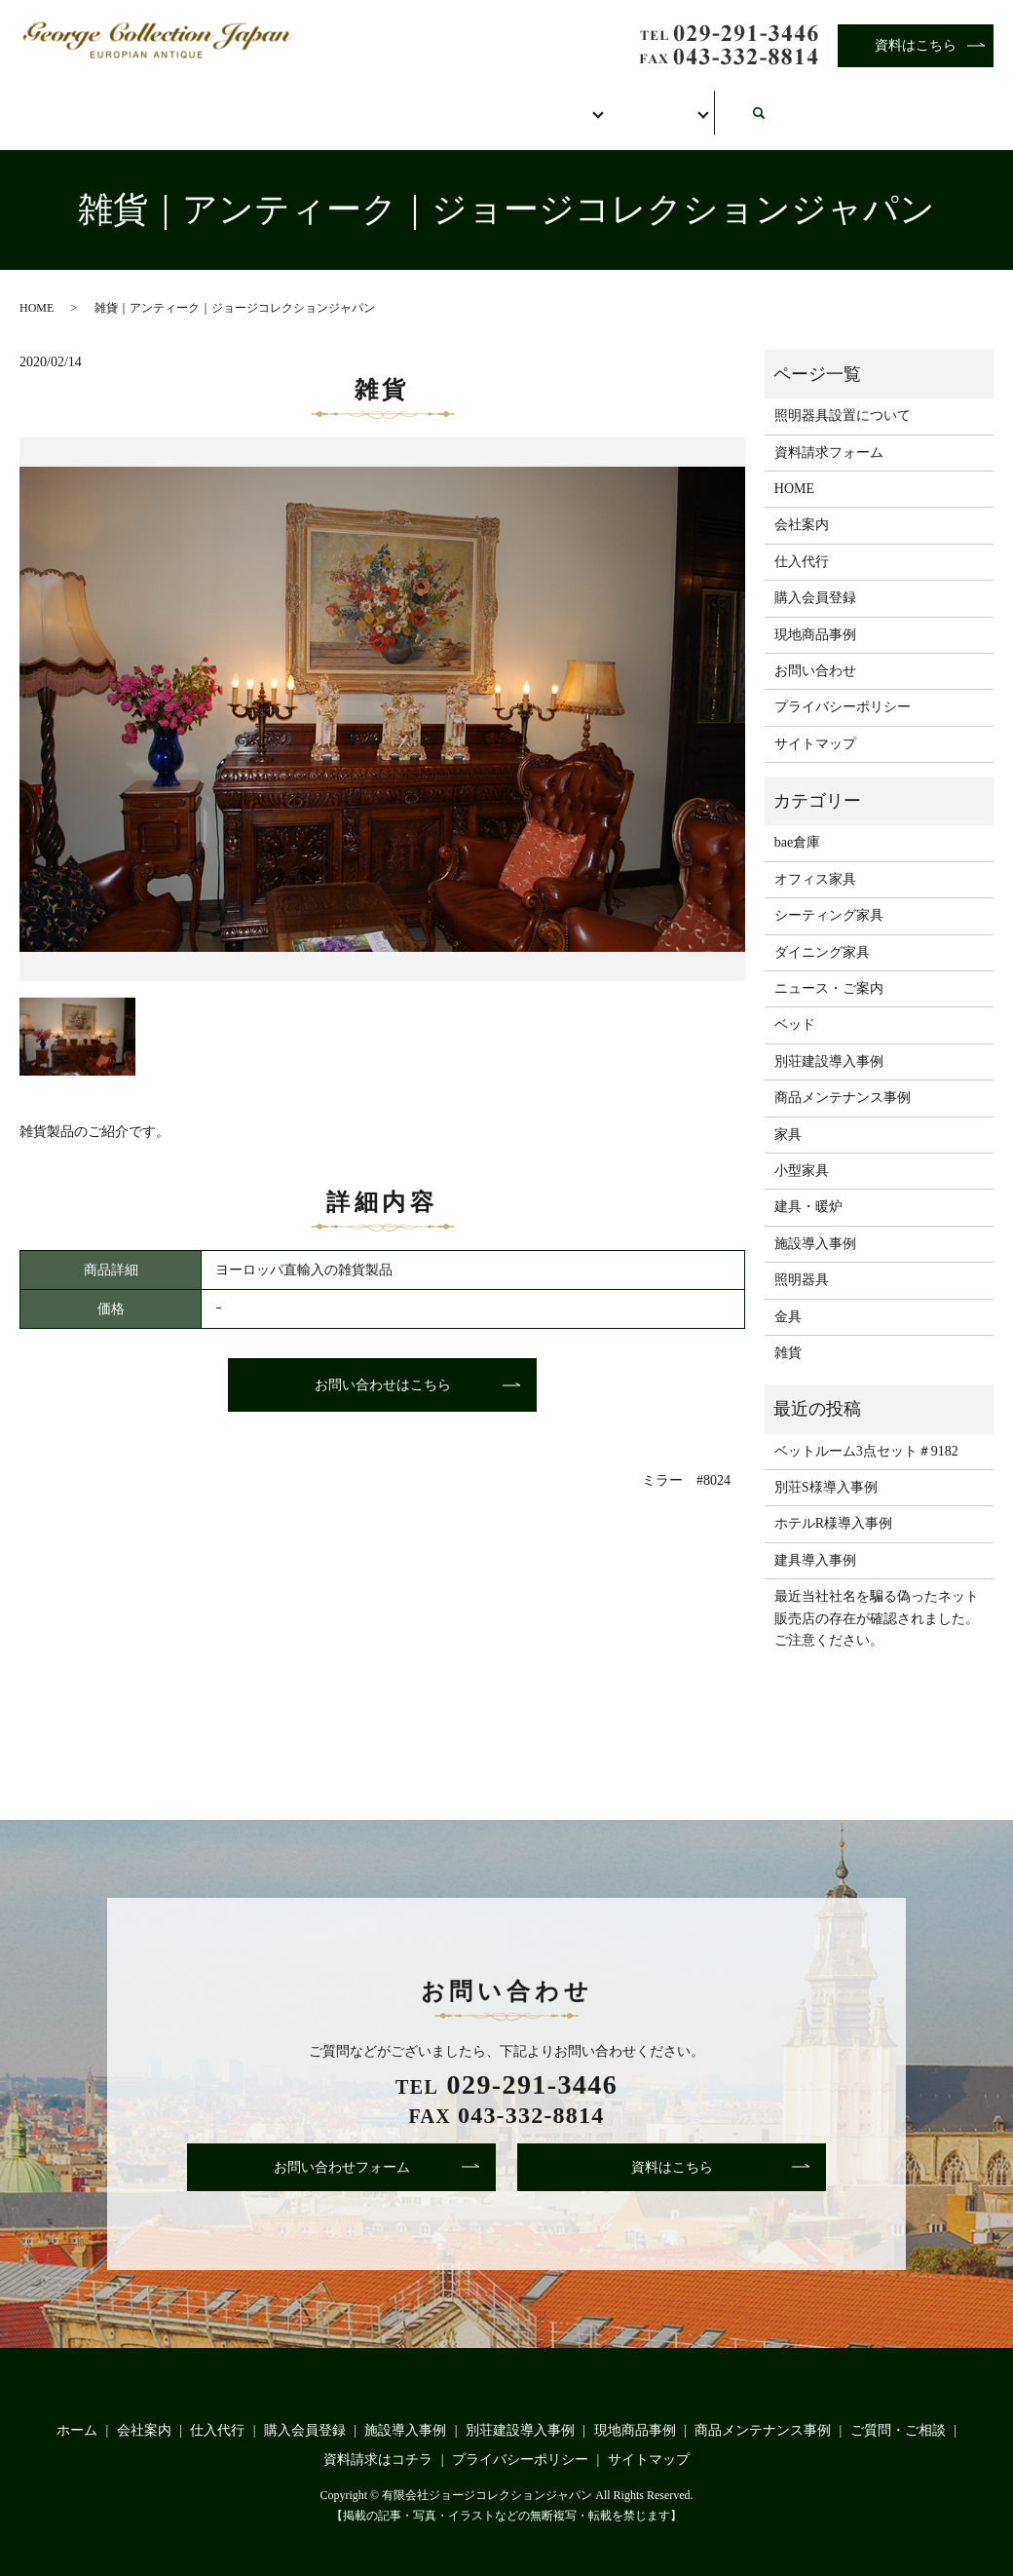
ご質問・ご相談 (898, 2410)
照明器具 (801, 1259)
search (965, 95)
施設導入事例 (815, 1222)
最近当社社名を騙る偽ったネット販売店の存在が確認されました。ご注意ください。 (876, 1598)
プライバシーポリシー (842, 686)
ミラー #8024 (686, 1460)
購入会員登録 (527, 105)
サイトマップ (815, 722)
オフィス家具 (815, 858)
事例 (671, 105)
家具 (788, 1113)
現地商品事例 (815, 613)
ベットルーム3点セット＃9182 (866, 1429)
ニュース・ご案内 (828, 968)
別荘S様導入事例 (826, 1466)
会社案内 (225, 105)
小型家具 (801, 1150)
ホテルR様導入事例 (833, 1503)
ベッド (794, 1004)
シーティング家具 (828, 895)
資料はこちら (916, 45)
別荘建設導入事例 (828, 1040)
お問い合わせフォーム (342, 2146)
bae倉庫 (797, 821)
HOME (36, 286)
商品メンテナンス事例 (842, 1077)
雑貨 (788, 1332)
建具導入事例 (815, 1539)
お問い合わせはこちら (383, 1364)
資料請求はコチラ (377, 2438)
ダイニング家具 (822, 931)
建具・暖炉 (808, 1186)
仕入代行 (369, 105)
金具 (788, 1295)
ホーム (87, 105)
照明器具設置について (842, 395)
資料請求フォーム (828, 431)
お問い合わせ (815, 105)
